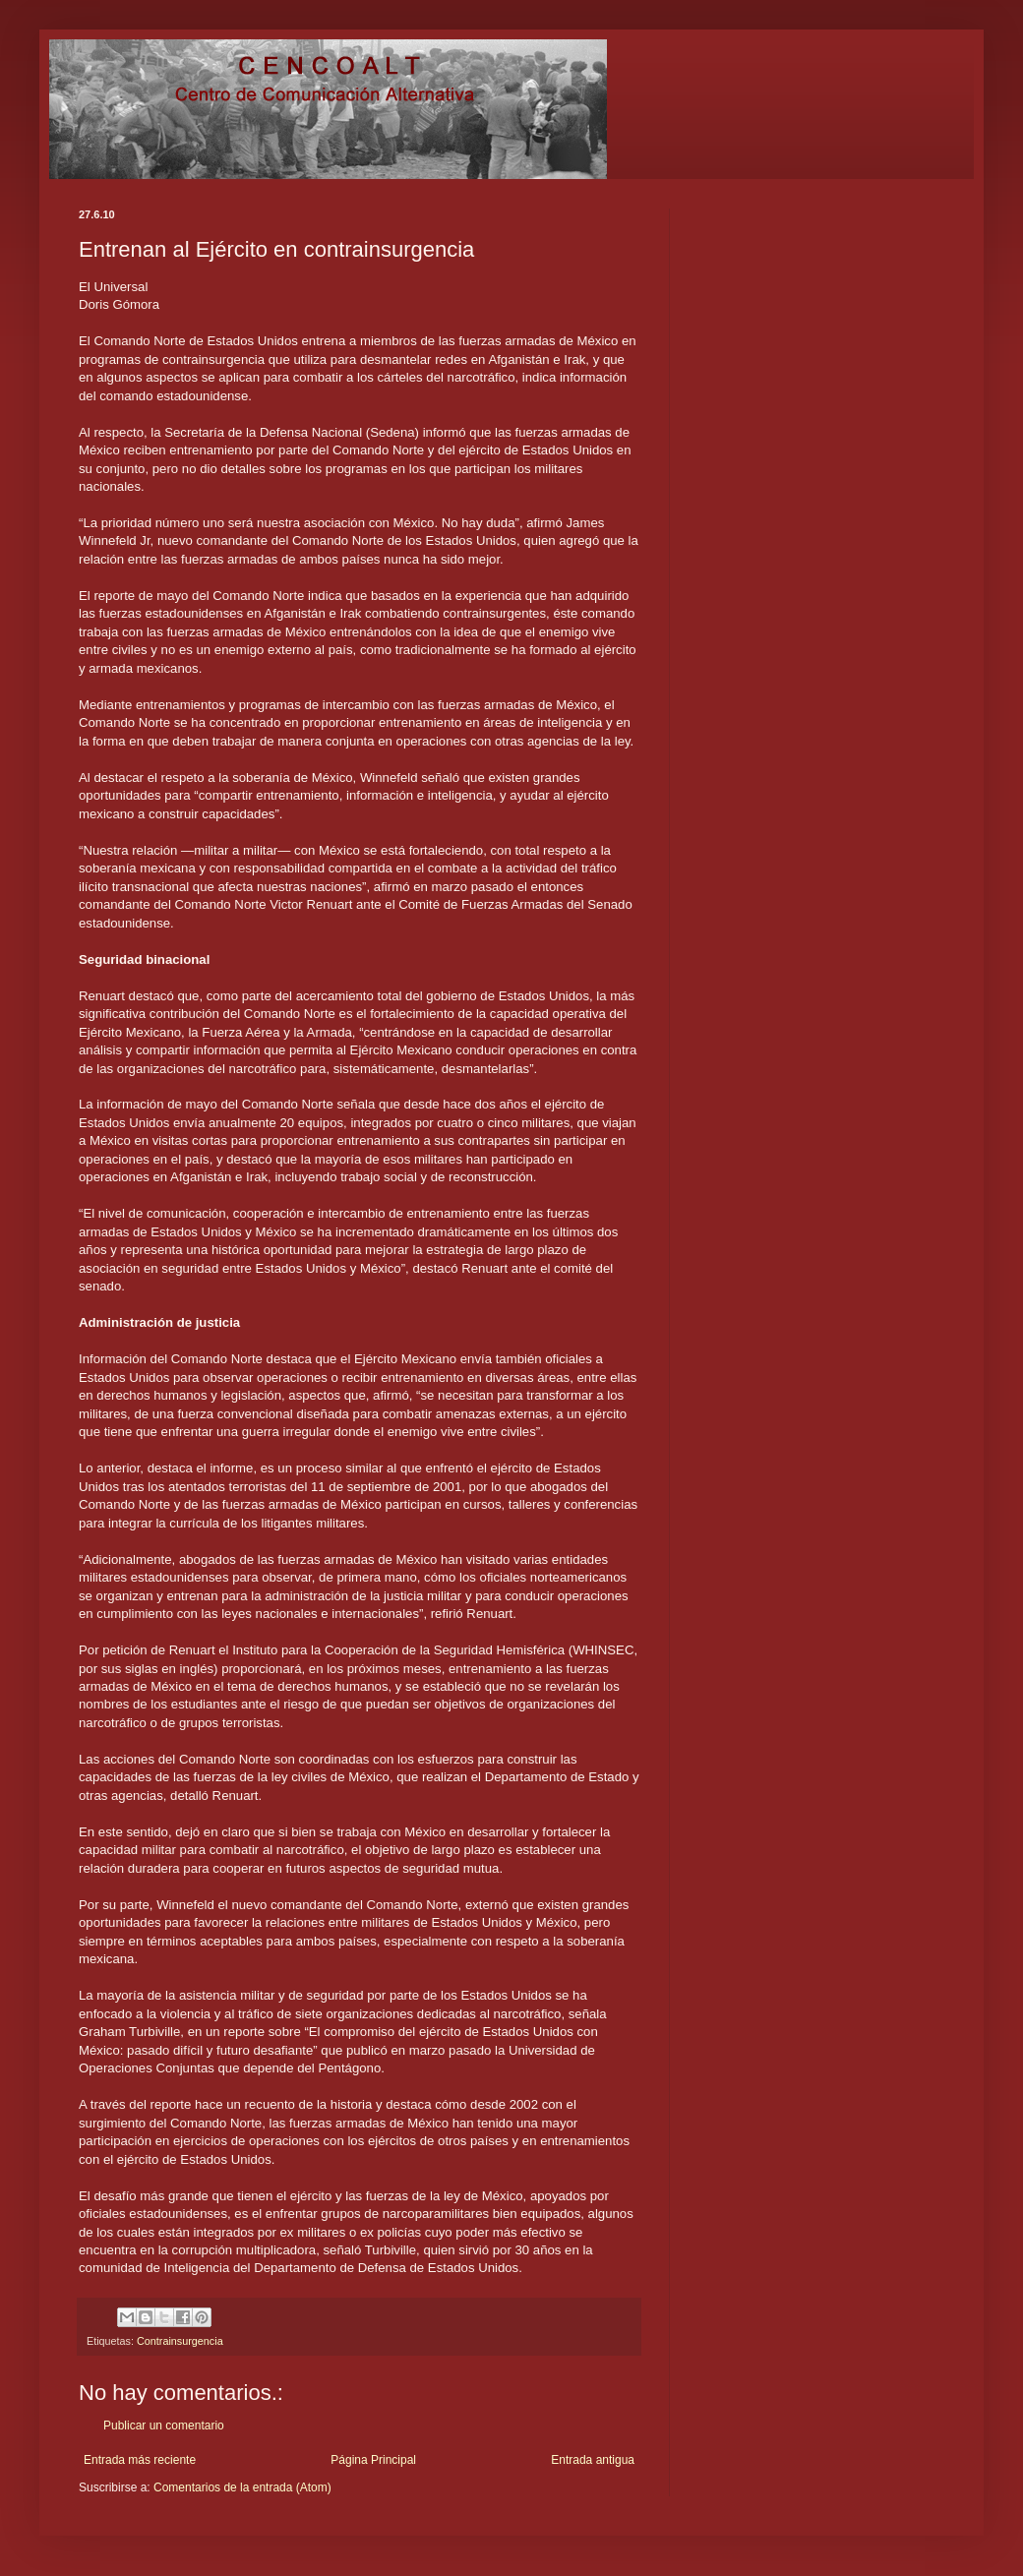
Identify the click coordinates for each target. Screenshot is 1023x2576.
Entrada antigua (592, 2460)
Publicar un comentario (163, 2425)
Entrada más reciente (140, 2460)
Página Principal (373, 2460)
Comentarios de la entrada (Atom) (242, 2487)
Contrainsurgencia (180, 2341)
